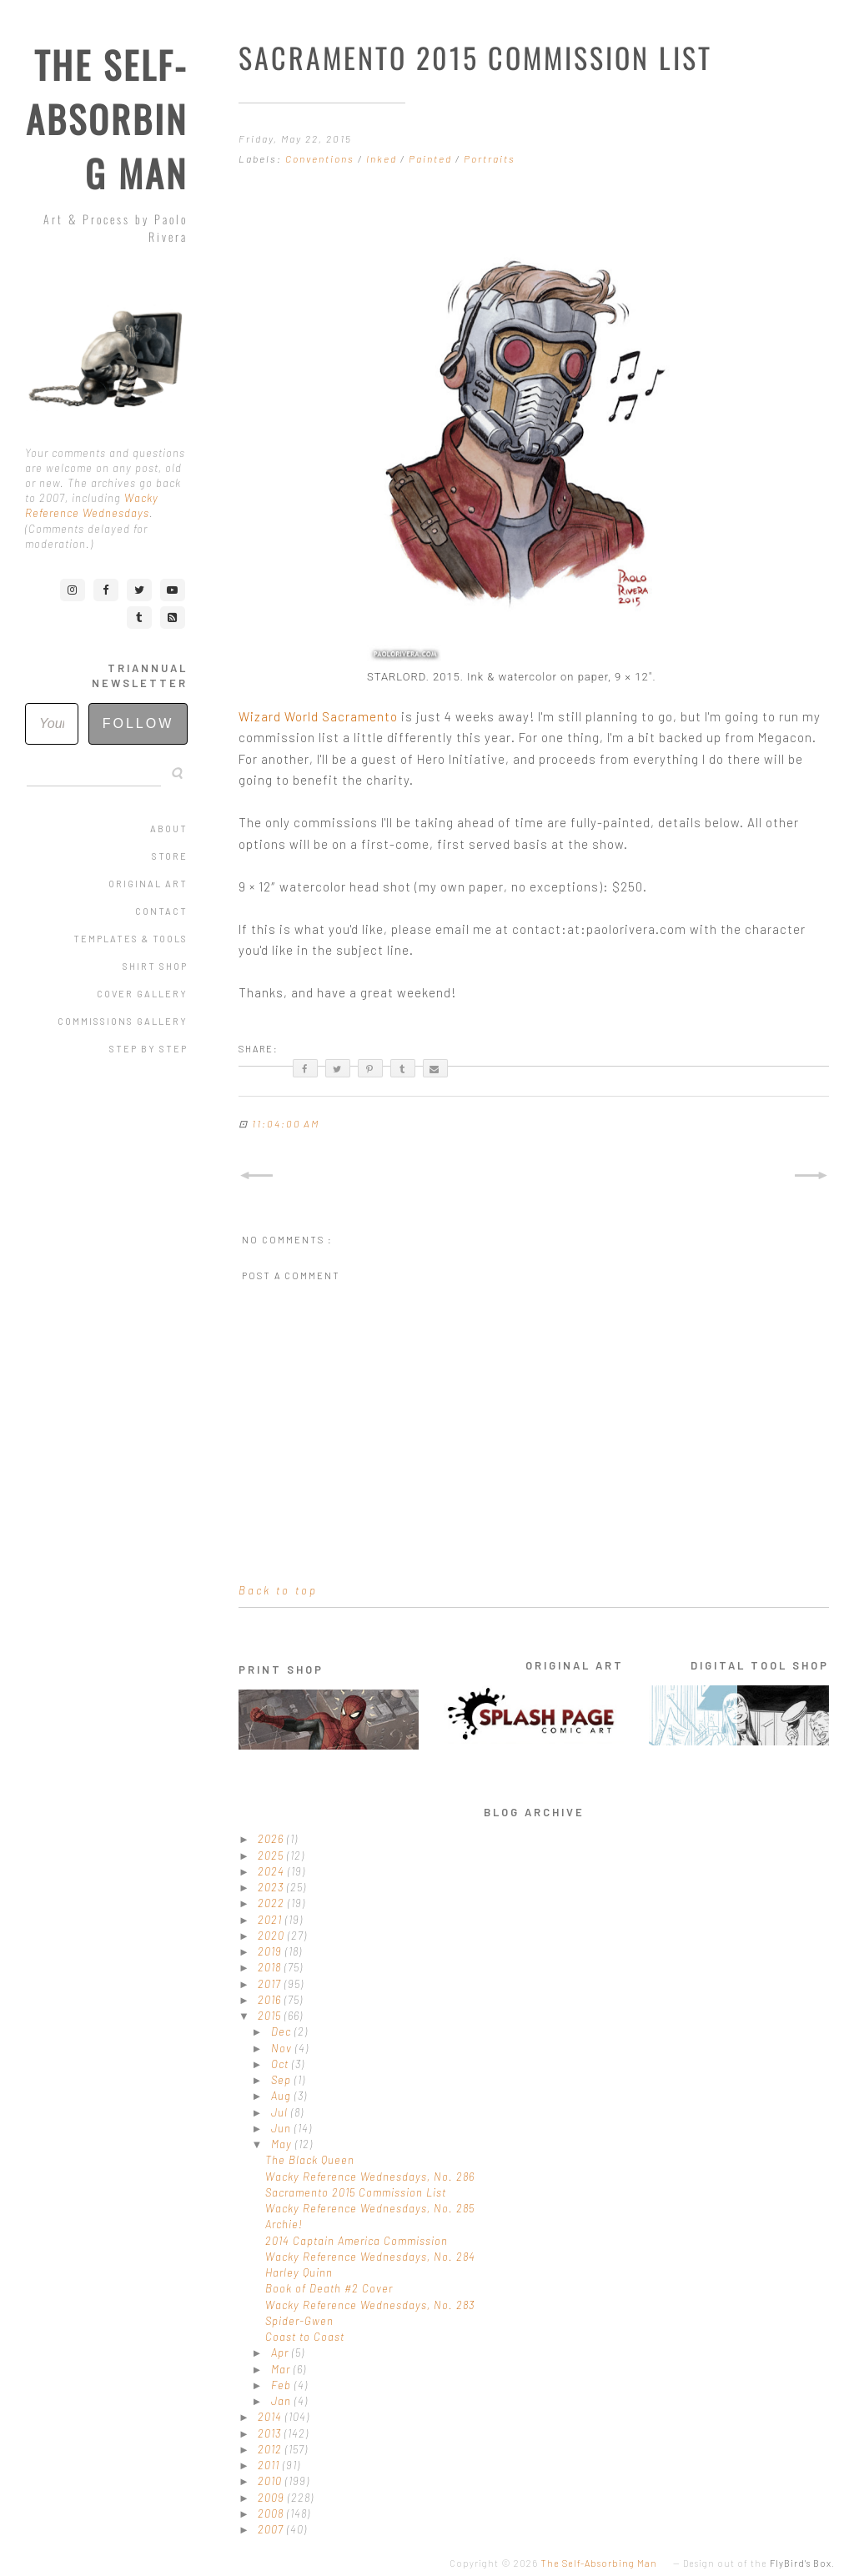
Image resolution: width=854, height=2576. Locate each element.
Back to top (278, 1590)
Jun (282, 2128)
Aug (282, 2095)
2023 (272, 1887)
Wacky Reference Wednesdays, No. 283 (370, 2305)
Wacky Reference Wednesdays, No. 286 (370, 2176)
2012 (271, 2449)
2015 (271, 2015)
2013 (271, 2433)
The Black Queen (309, 2160)
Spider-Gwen (299, 2320)
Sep (282, 2079)
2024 (273, 1871)
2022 (273, 1903)
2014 (271, 2416)
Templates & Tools (130, 938)
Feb (282, 2385)
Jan (282, 2401)
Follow (138, 723)
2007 (272, 2529)
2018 (271, 1967)
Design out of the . (759, 2563)
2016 (271, 1999)
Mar (282, 2369)
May (283, 2144)
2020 (273, 1935)
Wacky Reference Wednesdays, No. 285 (370, 2208)
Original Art (148, 883)
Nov (283, 2048)
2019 (271, 1951)
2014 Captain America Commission (356, 2240)
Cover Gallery (142, 993)
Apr (281, 2352)
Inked (383, 158)
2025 (272, 1855)
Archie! (284, 2224)
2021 (271, 1919)
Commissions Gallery (123, 1021)
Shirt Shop (155, 966)
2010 (271, 2481)
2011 (270, 2465)
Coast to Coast (304, 2336)
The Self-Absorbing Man (107, 119)
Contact (161, 911)
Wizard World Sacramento (318, 716)
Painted (432, 158)
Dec (282, 2031)
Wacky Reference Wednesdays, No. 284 (370, 2256)
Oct (281, 2064)
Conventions (321, 158)
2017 (271, 1984)
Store (170, 856)
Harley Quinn (299, 2272)
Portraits (489, 158)
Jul (281, 2112)
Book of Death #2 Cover (329, 2288)
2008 (272, 2513)
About (169, 828)
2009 (273, 2497)
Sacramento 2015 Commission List (355, 2192)
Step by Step (148, 1048)
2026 (272, 1838)
